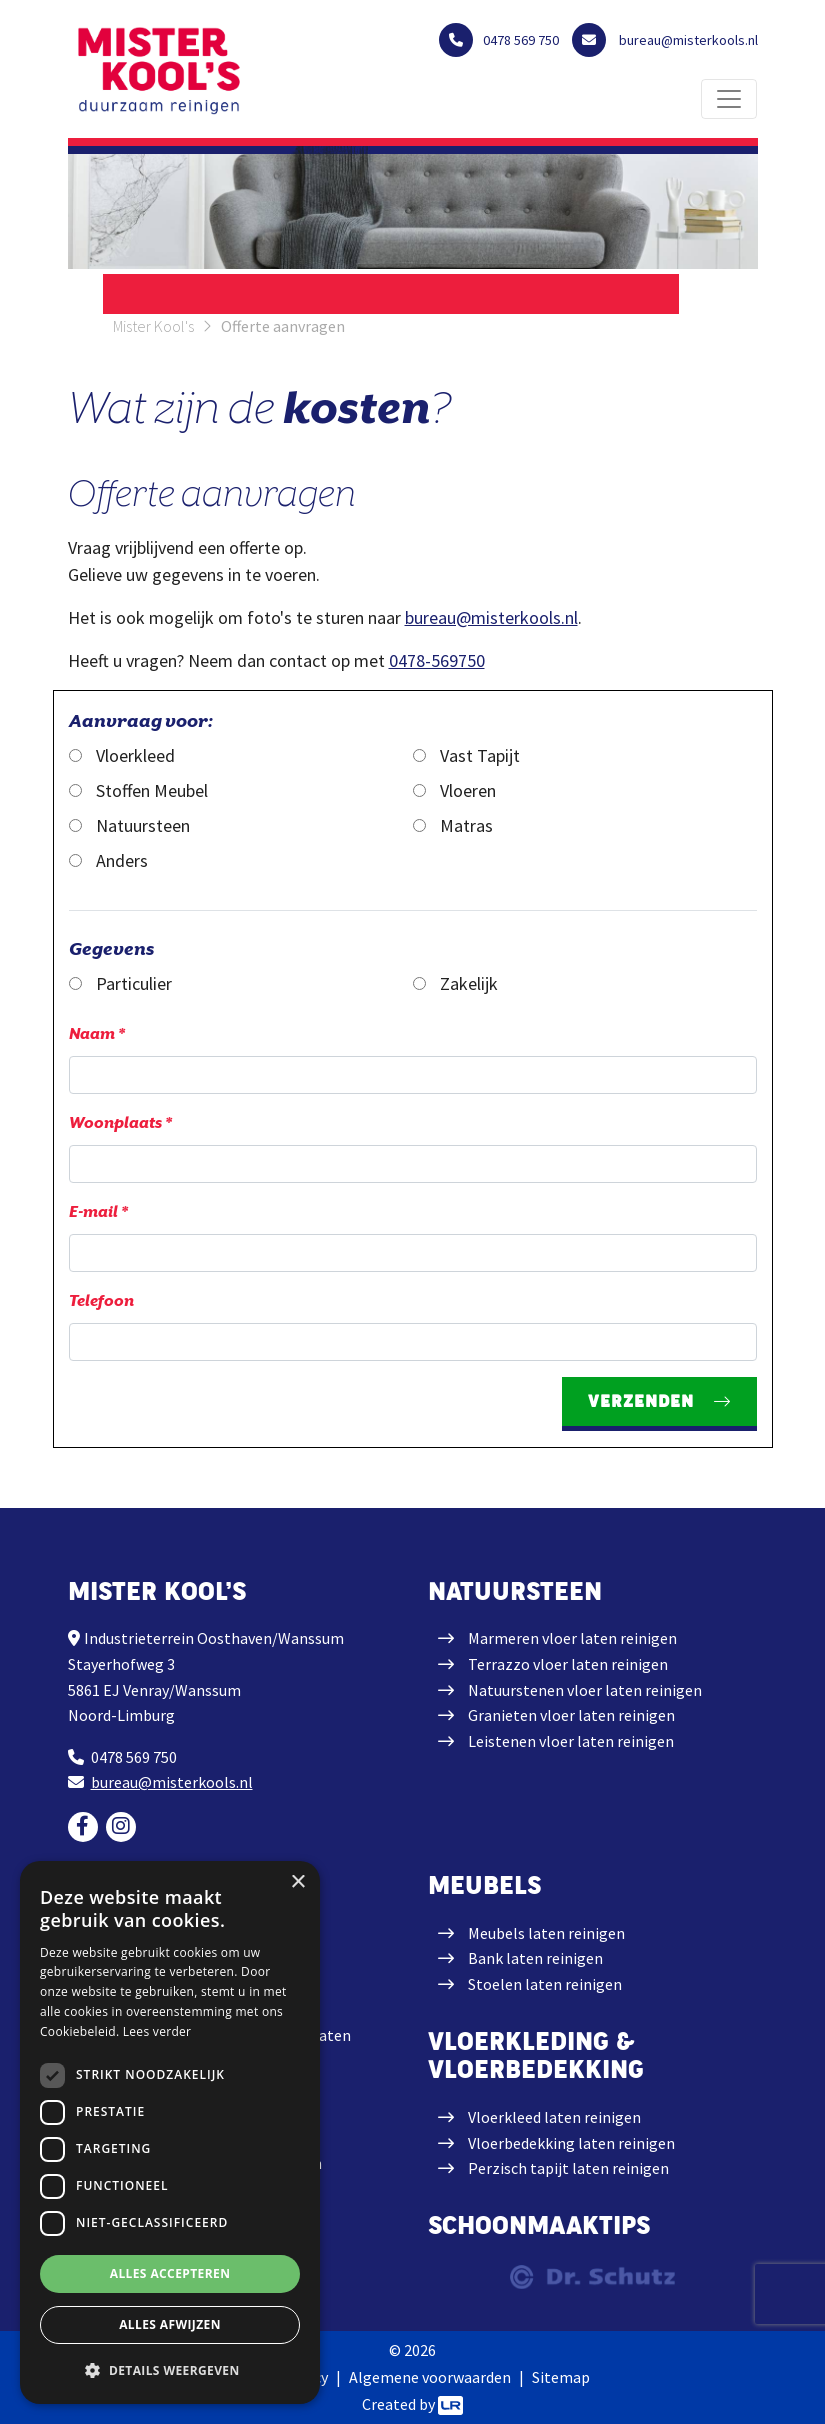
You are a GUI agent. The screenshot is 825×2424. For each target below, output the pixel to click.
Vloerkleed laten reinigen (554, 2117)
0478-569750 (437, 660)
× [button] (297, 1882)
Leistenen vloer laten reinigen (571, 1741)
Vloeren (454, 790)
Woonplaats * (120, 1123)
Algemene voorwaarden (430, 2377)
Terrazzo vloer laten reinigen (568, 1664)
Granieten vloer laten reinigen (571, 1715)
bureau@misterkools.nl (491, 617)
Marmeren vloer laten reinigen (572, 1638)
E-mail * (98, 1212)
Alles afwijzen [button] (170, 2324)
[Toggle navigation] (729, 99)
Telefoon (101, 1301)
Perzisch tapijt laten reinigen (568, 2168)
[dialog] (170, 2132)
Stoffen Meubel (138, 790)
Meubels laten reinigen (546, 1933)
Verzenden (641, 1401)
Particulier (120, 983)
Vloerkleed (122, 755)
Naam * (97, 1034)
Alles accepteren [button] (170, 2273)
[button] (170, 2370)
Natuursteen (129, 825)
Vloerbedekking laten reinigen (571, 2143)
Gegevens (111, 948)
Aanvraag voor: (141, 720)
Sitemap (561, 2377)
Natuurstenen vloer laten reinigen (585, 1690)
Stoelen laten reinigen (545, 1984)
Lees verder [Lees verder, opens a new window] (157, 2031)
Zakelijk (455, 983)
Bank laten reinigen (535, 1958)
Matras (453, 825)
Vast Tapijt (466, 755)
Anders (108, 860)
